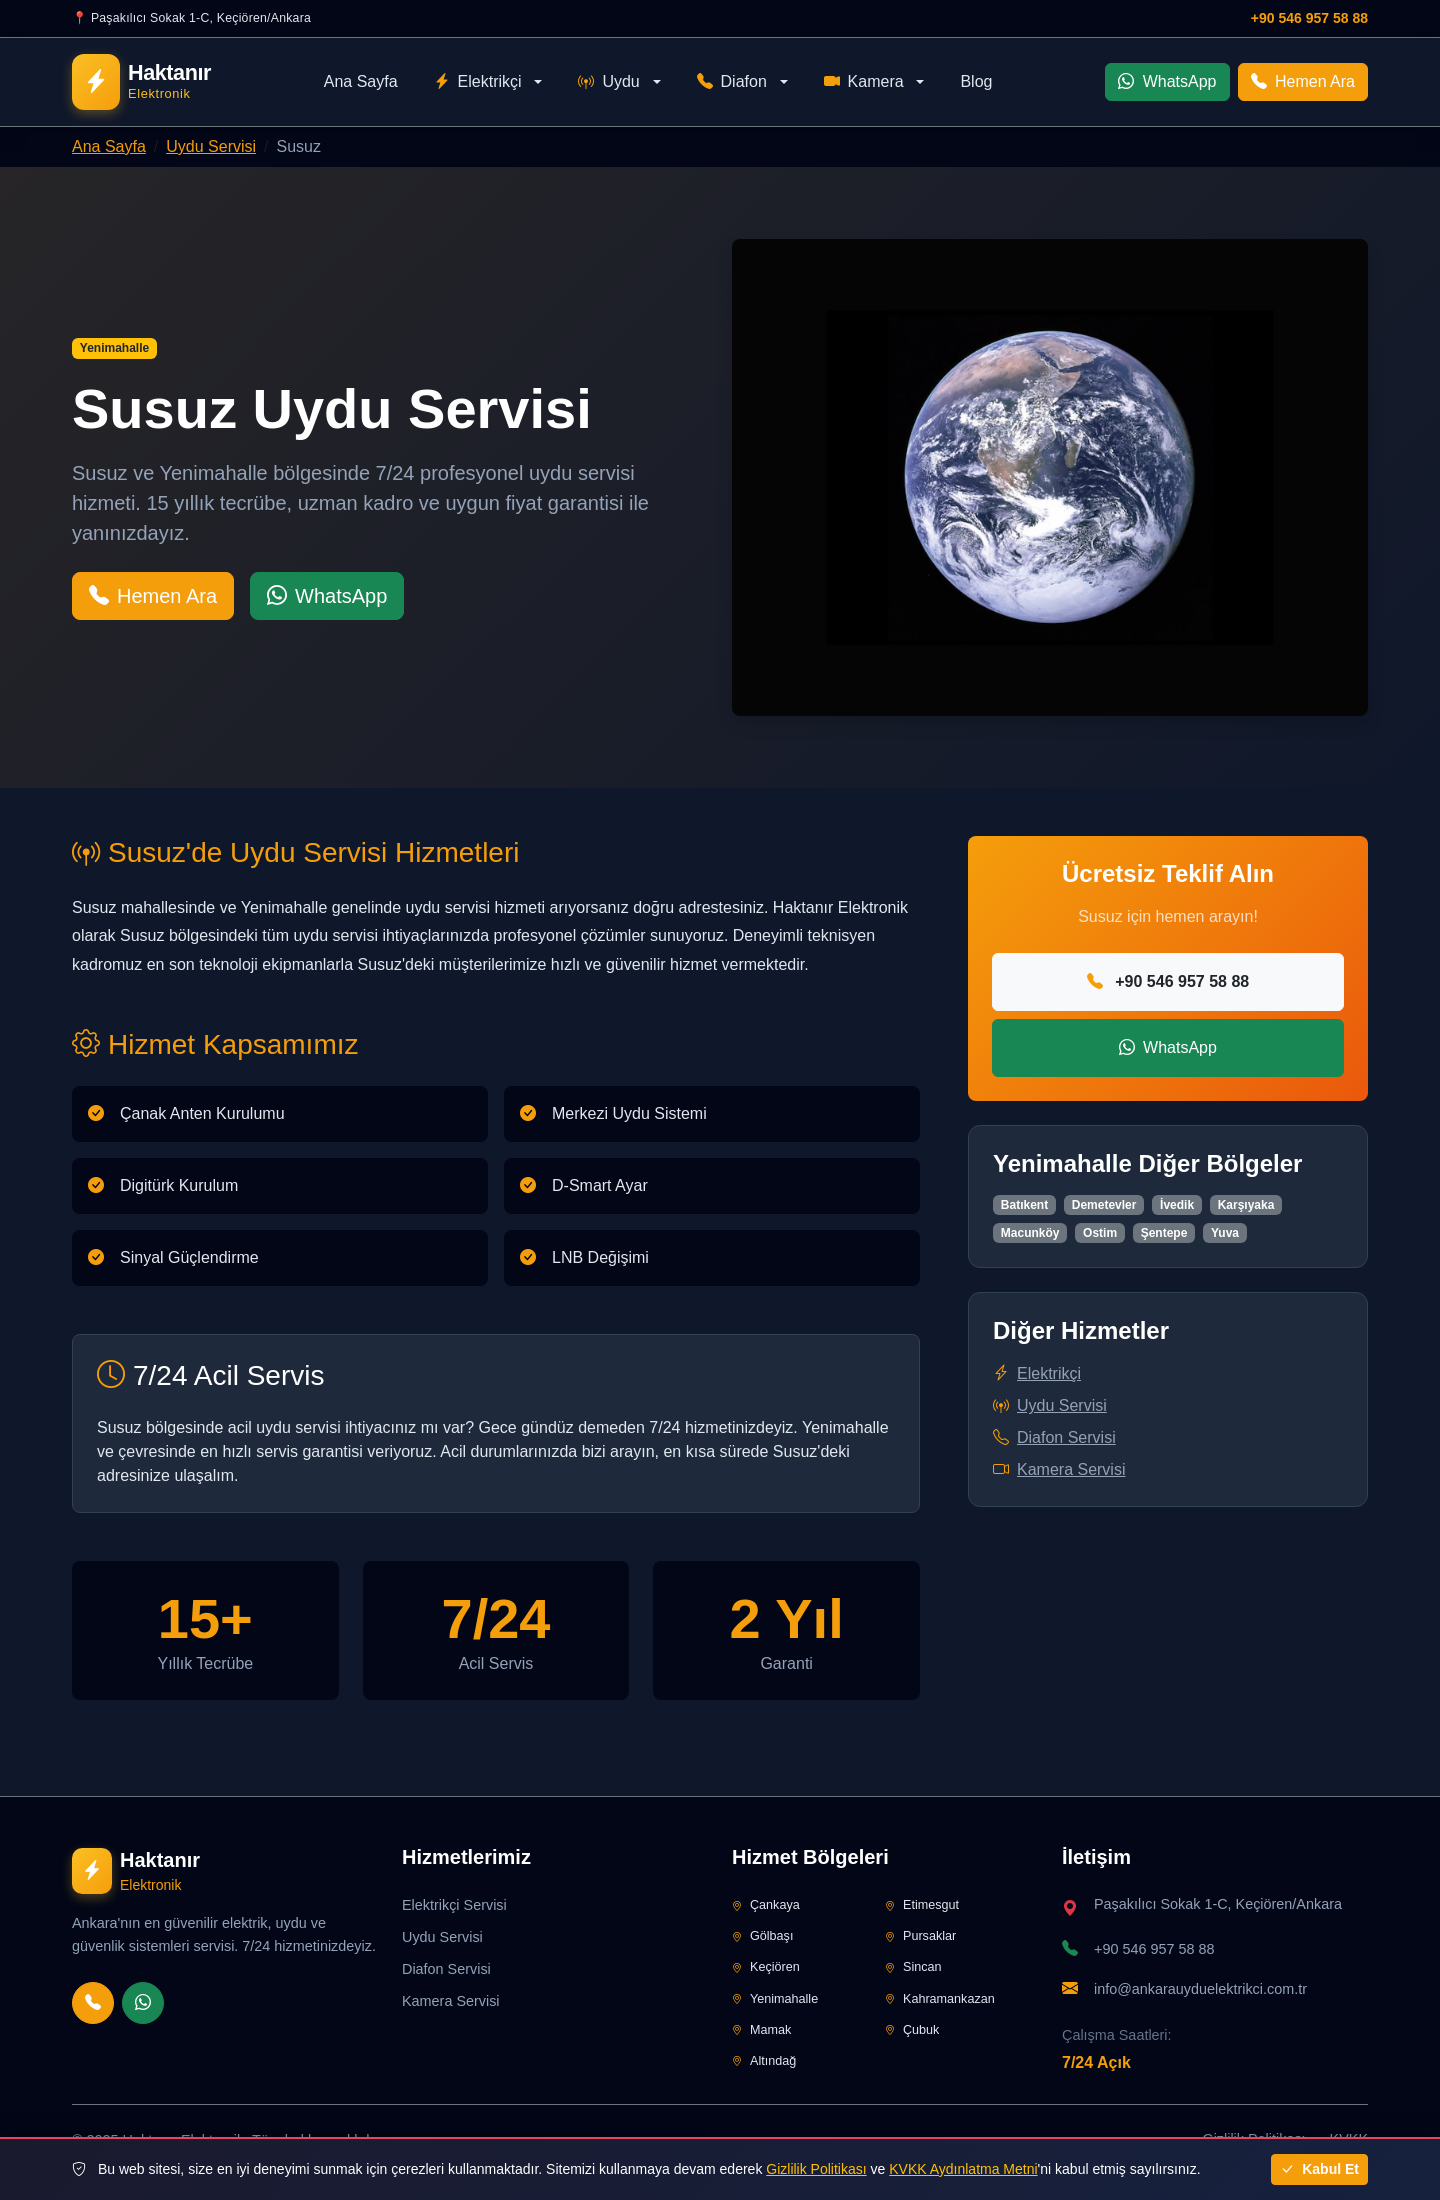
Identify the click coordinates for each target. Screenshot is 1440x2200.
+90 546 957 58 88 (1309, 18)
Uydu (608, 82)
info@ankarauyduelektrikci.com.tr (1200, 1989)
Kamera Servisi (1059, 1469)
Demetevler (1104, 1205)
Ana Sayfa (361, 81)
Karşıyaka (1246, 1205)
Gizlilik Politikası (816, 2169)
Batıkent (1024, 1205)
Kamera (864, 82)
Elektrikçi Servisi (454, 1905)
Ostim (1100, 1233)
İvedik (1177, 1205)
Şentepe (1164, 1233)
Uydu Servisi (211, 146)
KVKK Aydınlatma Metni (963, 2169)
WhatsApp (1167, 81)
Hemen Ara (1303, 81)
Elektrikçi (478, 82)
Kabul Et (1319, 2169)
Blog (976, 81)
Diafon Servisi (1054, 1437)
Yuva (1225, 1233)
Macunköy (1030, 1233)
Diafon (732, 82)
